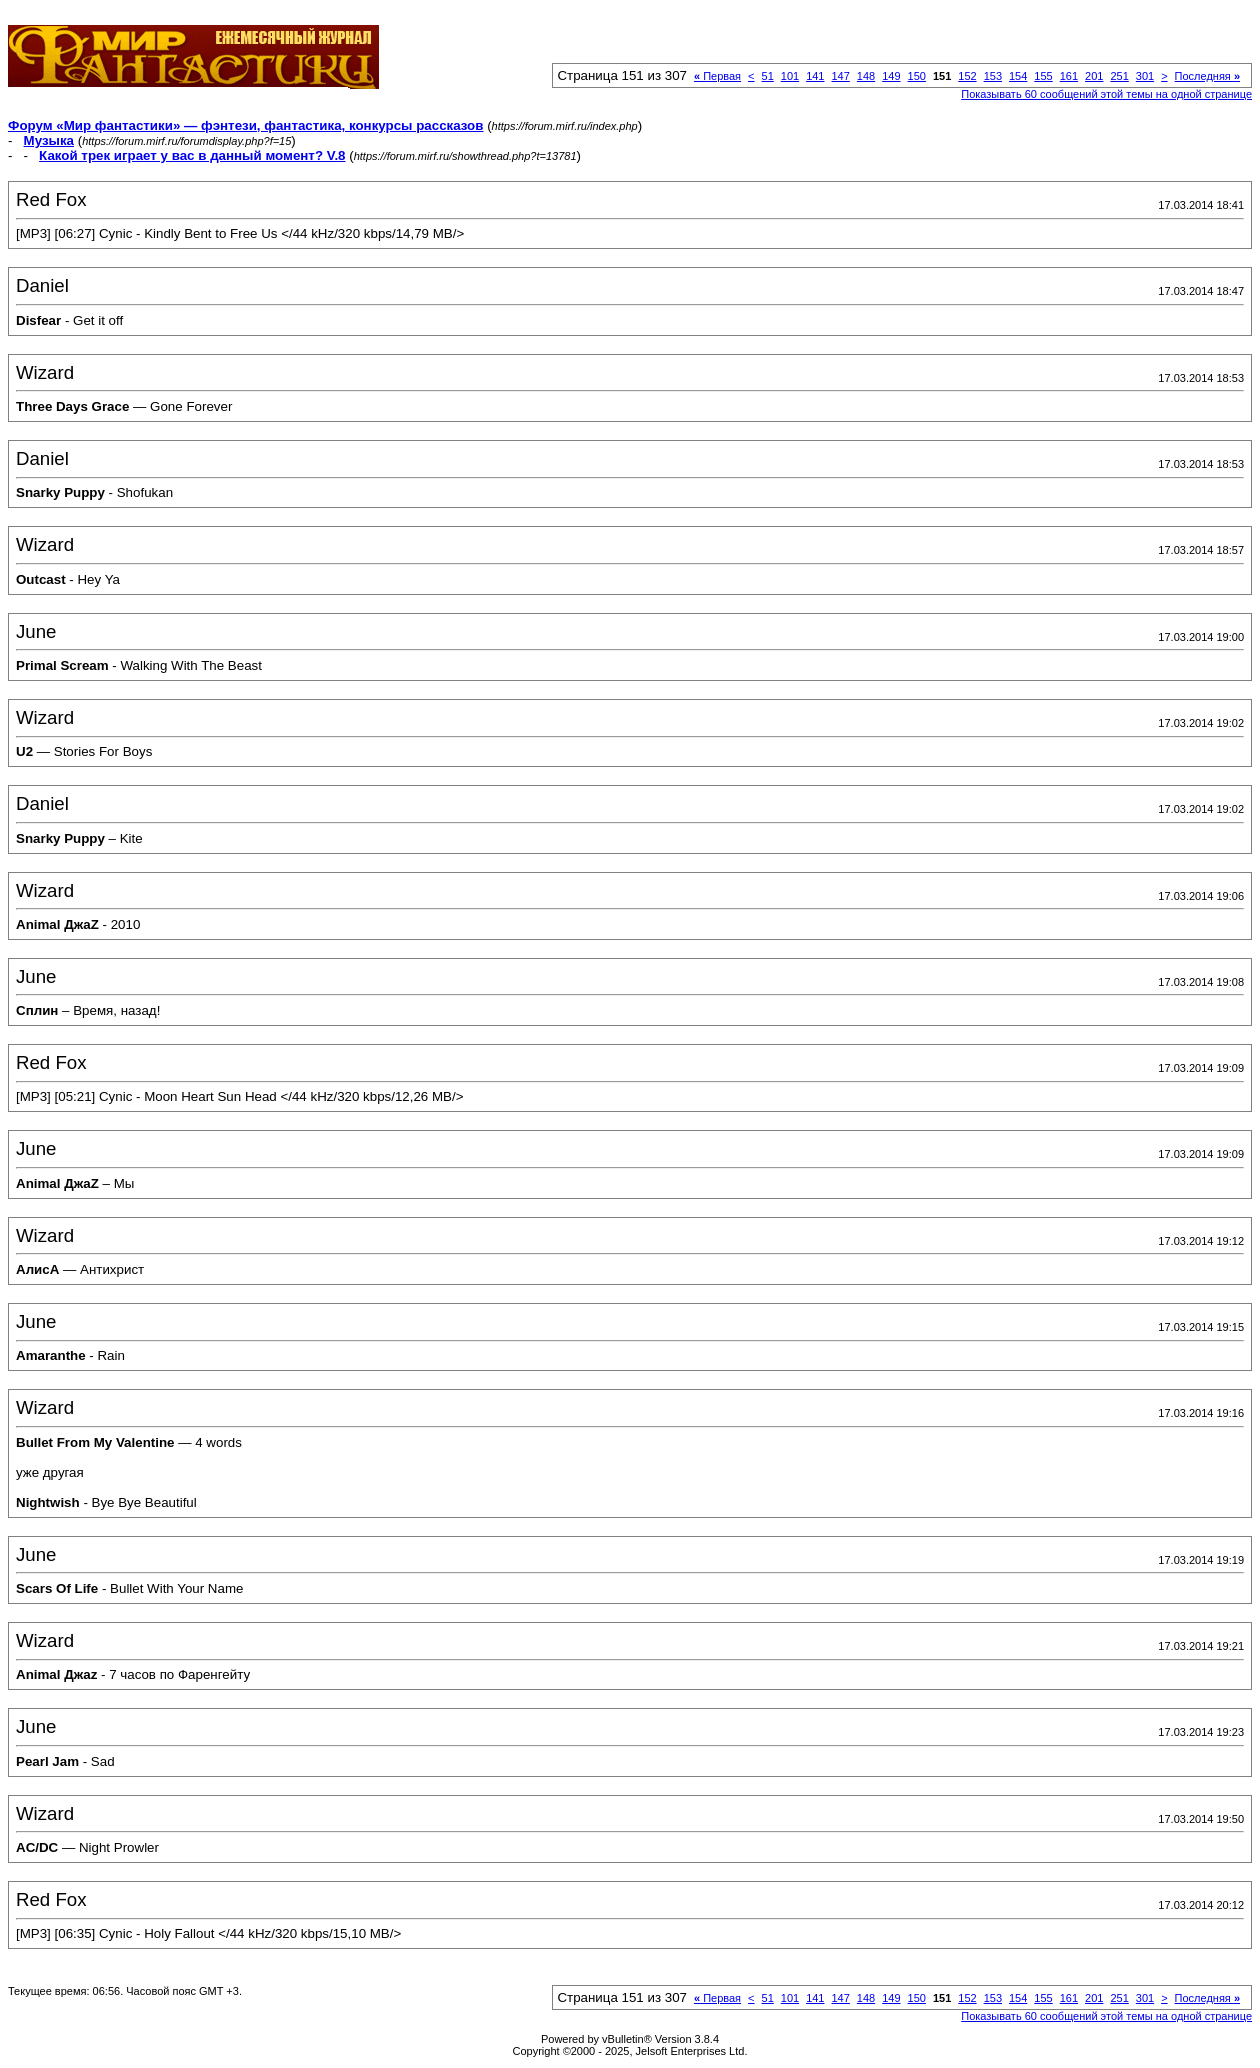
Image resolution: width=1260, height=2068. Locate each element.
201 (1094, 76)
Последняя (1207, 76)
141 (815, 76)
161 (1069, 76)
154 (1018, 76)
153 (993, 76)
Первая (717, 76)
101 (790, 76)
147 (840, 76)
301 (1145, 76)
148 (866, 76)
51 (768, 76)
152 (967, 76)
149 (891, 76)
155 (1043, 76)
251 (1119, 76)
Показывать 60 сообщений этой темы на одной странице (1106, 94)
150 (917, 76)
